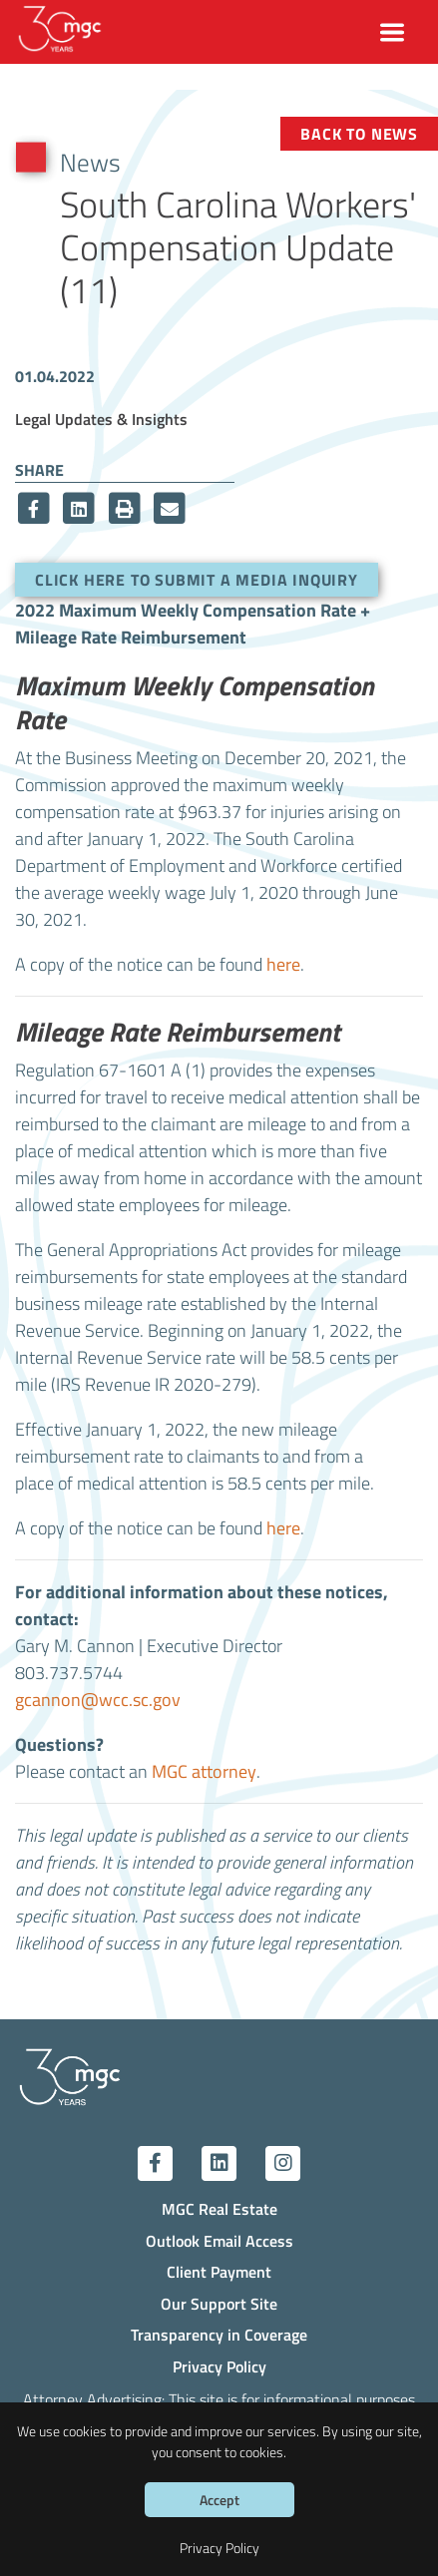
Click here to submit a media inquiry (196, 579)
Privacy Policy (219, 2366)
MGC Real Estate (219, 2208)
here (283, 964)
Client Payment (219, 2271)
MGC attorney (204, 1771)
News (90, 162)
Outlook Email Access (219, 2240)
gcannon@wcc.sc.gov (98, 1699)
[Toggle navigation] (392, 32)
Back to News (359, 133)
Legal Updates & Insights (101, 418)
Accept (219, 2499)
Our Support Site (219, 2303)
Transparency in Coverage (219, 2334)
